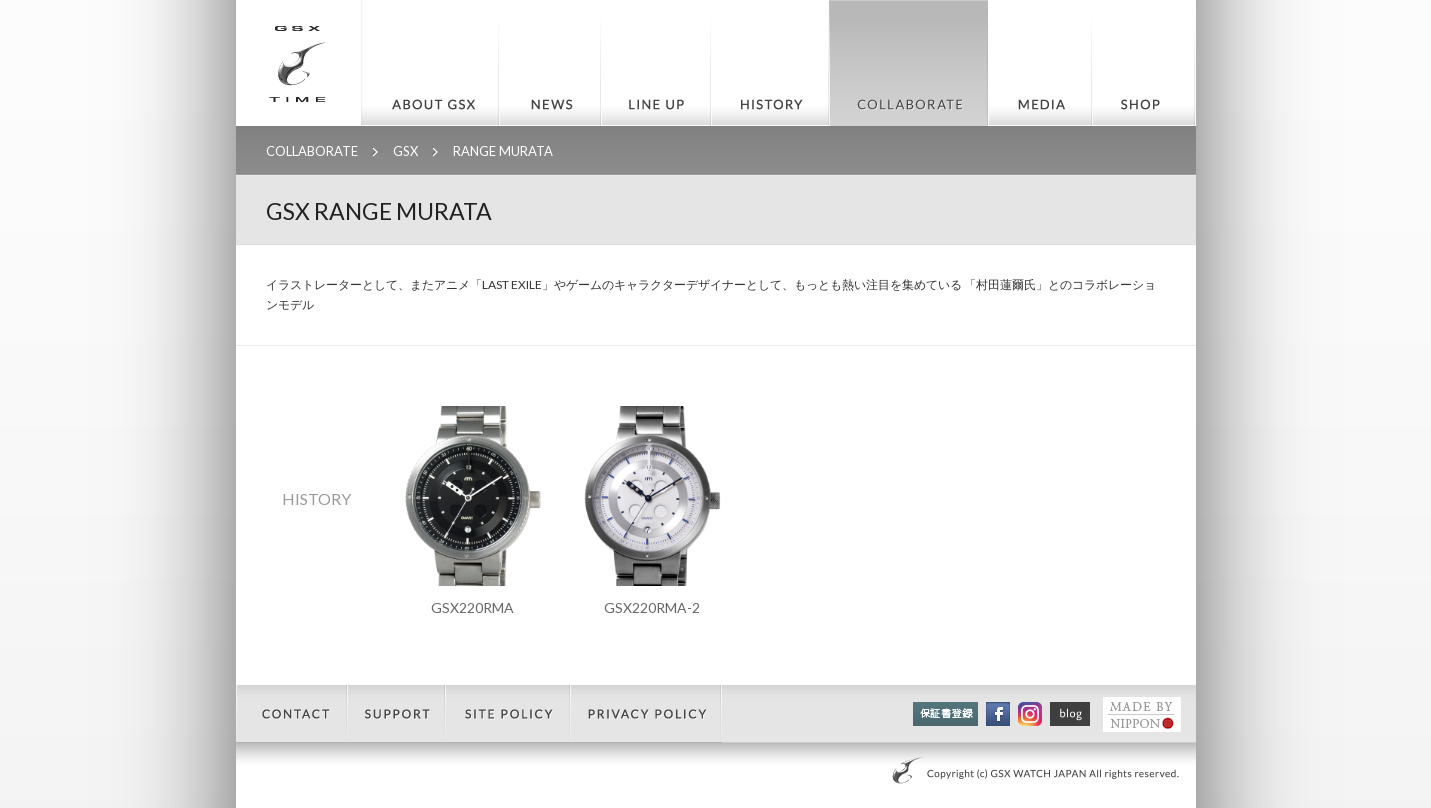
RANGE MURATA (503, 151)
